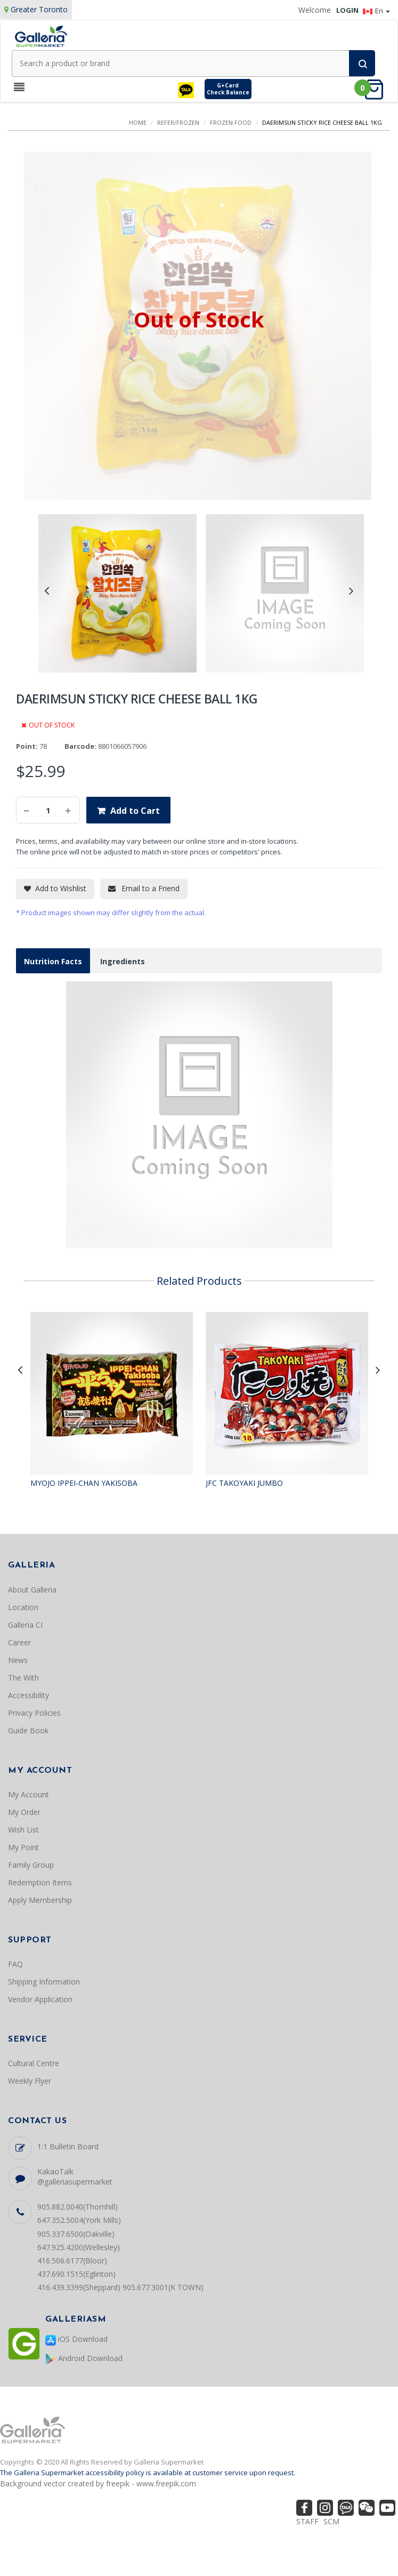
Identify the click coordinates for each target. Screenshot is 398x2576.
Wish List (23, 1830)
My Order (24, 1812)
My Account (28, 1794)
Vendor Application (40, 1999)
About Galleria (32, 1590)
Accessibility (28, 1695)
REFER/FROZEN (178, 122)
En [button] (376, 10)
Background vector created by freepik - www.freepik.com (98, 2483)
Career (19, 1642)
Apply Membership (40, 1900)
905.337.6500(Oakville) (76, 2234)
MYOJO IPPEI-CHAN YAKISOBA (83, 1483)
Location (23, 1607)
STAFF (307, 2521)
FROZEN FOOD (230, 122)
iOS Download (76, 2339)
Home (138, 122)
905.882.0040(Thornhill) (77, 2207)
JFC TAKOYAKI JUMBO (244, 1483)
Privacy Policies (34, 1713)
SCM (331, 2521)
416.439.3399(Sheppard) (78, 2287)
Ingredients (122, 961)
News (18, 1660)
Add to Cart (135, 811)
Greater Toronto (39, 9)
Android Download (84, 2358)
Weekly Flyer (29, 2081)
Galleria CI (25, 1625)
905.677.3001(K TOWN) (163, 2287)
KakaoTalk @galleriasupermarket (74, 2176)
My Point (23, 1847)
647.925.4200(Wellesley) (78, 2247)
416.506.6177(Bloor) (72, 2260)
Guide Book (28, 1730)
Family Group (31, 1865)
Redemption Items (40, 1882)
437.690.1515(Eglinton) (76, 2274)
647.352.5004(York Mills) (79, 2220)
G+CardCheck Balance (228, 89)
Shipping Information (44, 1982)
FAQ (15, 1964)
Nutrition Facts (53, 961)
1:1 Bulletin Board (68, 2146)
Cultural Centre (33, 2063)
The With (23, 1678)
